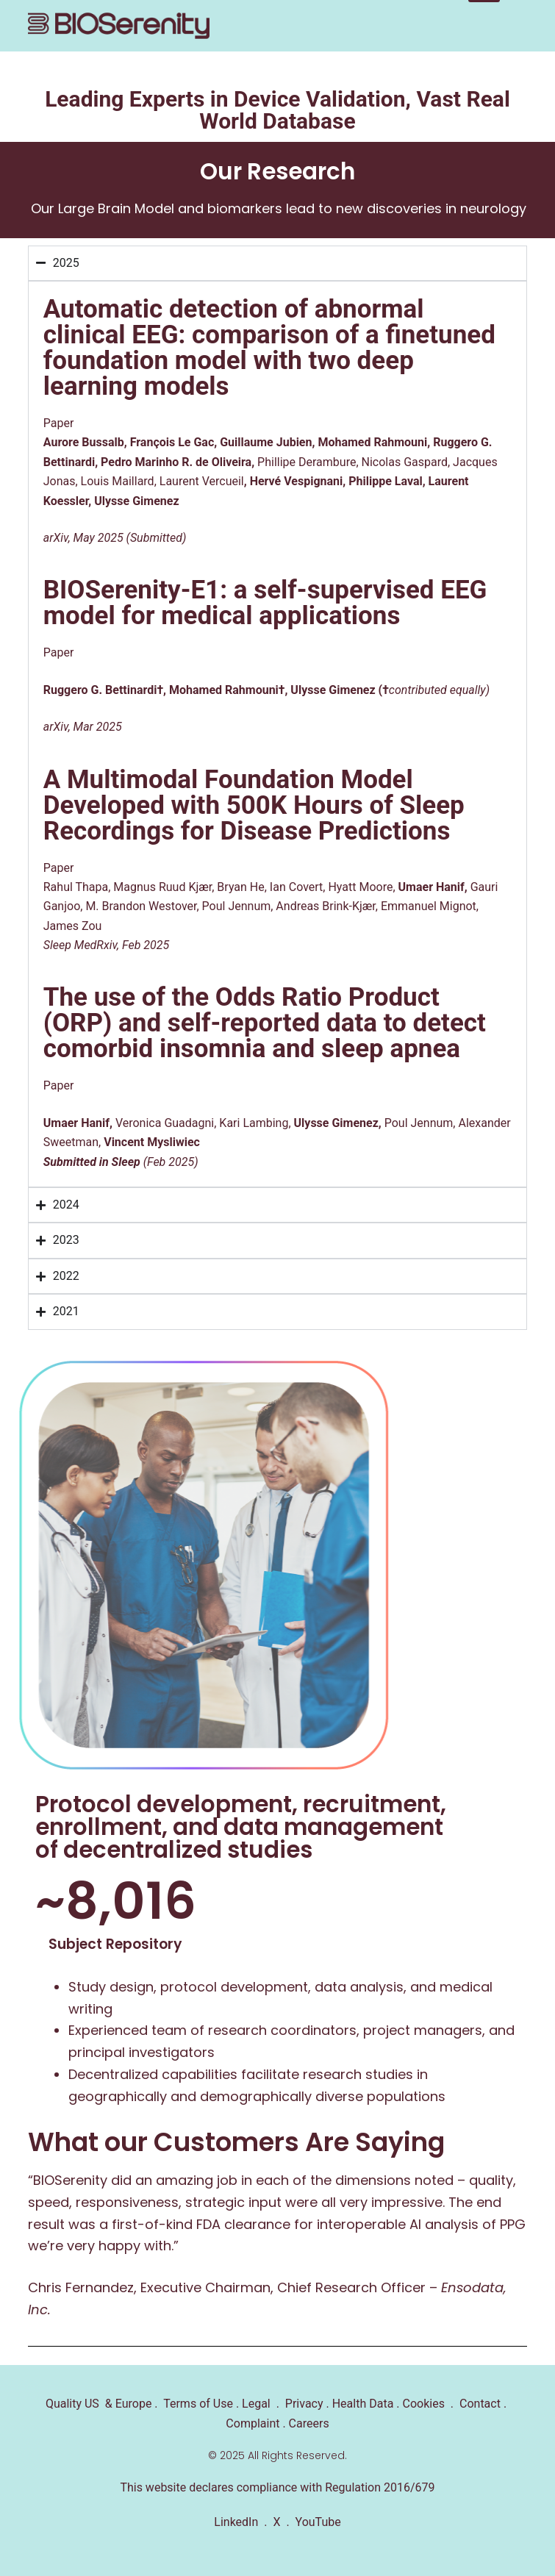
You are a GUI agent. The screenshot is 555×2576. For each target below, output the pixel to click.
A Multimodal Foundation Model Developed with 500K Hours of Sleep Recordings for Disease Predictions (254, 805)
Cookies (424, 2404)
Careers (309, 2423)
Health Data (363, 2404)
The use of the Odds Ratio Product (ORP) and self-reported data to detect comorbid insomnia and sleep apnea (264, 1023)
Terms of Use (198, 2404)
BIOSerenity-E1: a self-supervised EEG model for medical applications (265, 603)
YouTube (318, 2522)
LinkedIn (236, 2522)
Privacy (304, 2404)
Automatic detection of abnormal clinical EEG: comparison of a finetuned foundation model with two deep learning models (269, 347)
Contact (478, 2404)
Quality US (72, 2404)
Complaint (252, 2423)
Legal (256, 2404)
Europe (132, 2404)
